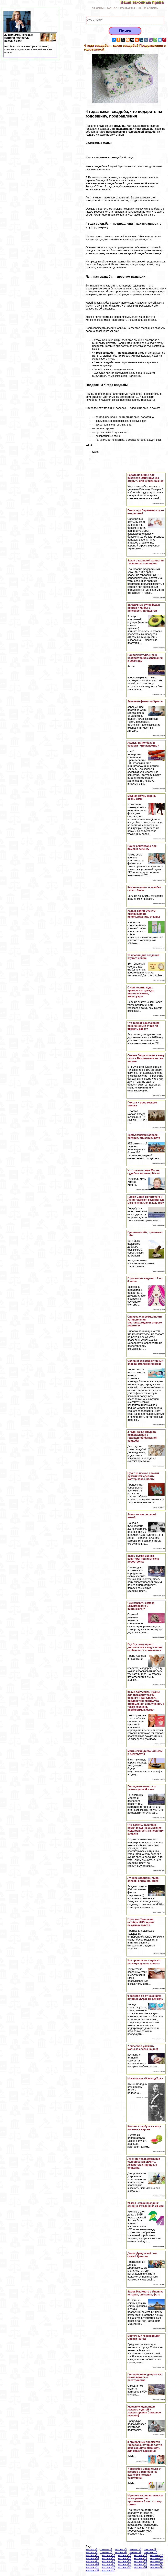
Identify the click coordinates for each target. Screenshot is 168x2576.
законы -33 (124, 2567)
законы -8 (120, 2552)
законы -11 (92, 2555)
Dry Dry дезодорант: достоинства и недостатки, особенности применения (145, 1647)
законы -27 (108, 2564)
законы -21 (92, 2561)
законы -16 (92, 2558)
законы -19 (140, 2558)
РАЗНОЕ (111, 8)
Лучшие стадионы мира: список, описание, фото (143, 1879)
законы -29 (140, 2564)
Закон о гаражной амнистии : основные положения (145, 562)
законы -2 (106, 2549)
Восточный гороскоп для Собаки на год (143, 2337)
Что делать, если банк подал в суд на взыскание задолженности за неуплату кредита (145, 1829)
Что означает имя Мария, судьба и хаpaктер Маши (143, 1172)
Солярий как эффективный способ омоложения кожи (145, 1362)
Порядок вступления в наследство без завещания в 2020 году (145, 658)
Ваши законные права (144, 2)
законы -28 (124, 2564)
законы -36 (92, 2570)
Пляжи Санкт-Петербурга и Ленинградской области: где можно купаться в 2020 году (145, 1199)
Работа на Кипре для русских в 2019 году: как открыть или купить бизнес (145, 478)
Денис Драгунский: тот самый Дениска (142, 2255)
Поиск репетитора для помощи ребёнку (142, 847)
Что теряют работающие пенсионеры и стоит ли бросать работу (143, 1026)
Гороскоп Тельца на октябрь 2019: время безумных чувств (140, 1922)
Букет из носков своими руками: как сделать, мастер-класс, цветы (143, 1476)
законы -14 (140, 2555)
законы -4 (135, 2549)
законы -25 (156, 2561)
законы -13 (124, 2555)
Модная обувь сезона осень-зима (141, 797)
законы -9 (135, 2552)
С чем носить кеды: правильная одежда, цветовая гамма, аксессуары (140, 992)
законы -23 (124, 2561)
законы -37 (108, 2570)
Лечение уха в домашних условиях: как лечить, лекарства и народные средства (143, 2163)
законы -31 (92, 2567)
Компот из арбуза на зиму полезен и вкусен (144, 2128)
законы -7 (106, 2552)
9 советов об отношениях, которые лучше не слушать (145, 1997)
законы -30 (156, 2564)
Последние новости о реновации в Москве (141, 1788)
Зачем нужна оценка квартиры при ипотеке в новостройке (143, 1558)
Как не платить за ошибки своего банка (144, 889)
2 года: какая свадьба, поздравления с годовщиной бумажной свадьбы (142, 1436)
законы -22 (108, 2561)
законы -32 (108, 2567)
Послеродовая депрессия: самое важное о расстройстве (144, 2377)
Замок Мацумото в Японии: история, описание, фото (145, 2293)
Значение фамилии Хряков (145, 701)
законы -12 (108, 2555)
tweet (95, 451)
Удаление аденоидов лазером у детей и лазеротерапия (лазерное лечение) (144, 2411)
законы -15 (156, 2555)
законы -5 (150, 2549)
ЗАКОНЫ (98, 8)
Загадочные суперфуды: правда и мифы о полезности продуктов (143, 607)
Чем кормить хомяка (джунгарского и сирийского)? (140, 1606)
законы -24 (140, 2561)
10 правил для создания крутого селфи (143, 956)
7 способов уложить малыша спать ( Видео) (142, 2047)
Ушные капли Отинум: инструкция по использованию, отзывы (143, 913)
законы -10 (150, 2552)
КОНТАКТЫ (127, 8)
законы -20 (156, 2558)
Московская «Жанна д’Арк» (145, 2078)
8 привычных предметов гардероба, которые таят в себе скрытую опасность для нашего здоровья (144, 2446)
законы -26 (92, 2564)
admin (89, 445)
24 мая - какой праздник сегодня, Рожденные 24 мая (145, 2204)
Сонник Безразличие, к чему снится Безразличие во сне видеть (146, 1058)
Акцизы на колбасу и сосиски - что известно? (143, 744)
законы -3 (120, 2549)
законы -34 (140, 2567)
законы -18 (124, 2558)
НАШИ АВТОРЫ (148, 8)
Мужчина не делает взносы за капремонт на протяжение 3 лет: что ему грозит (145, 2500)
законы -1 (91, 2549)
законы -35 (156, 2567)
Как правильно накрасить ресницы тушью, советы (144, 1962)
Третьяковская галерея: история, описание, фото (143, 1136)
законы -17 (108, 2558)
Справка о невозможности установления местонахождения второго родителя (144, 1321)
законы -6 (91, 2552)
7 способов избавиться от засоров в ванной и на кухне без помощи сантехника (144, 2473)
